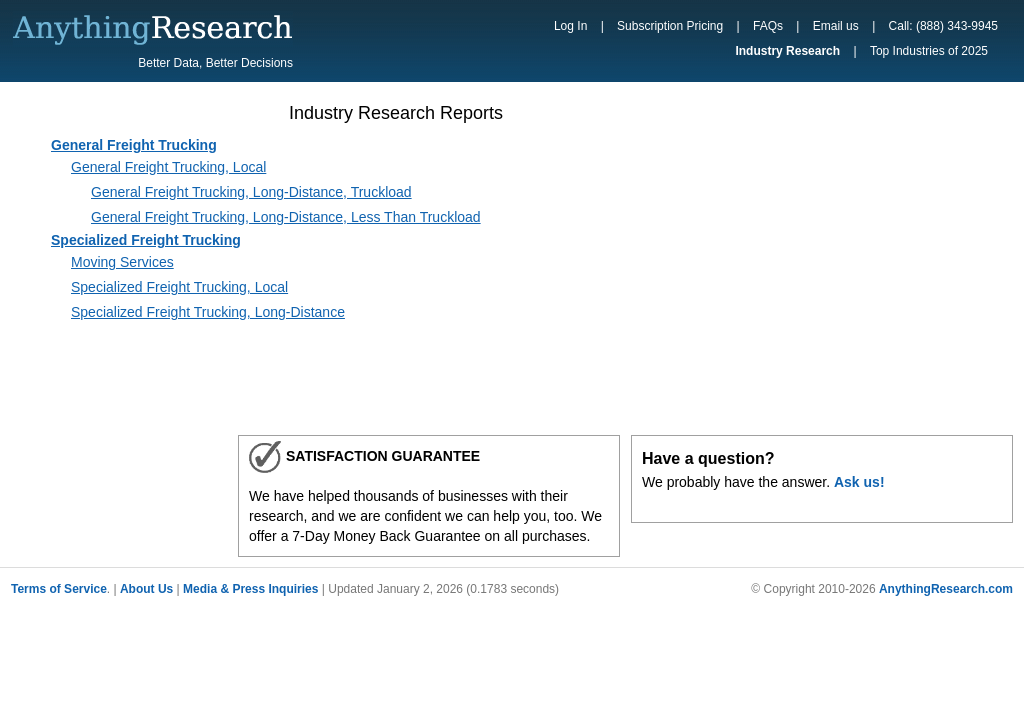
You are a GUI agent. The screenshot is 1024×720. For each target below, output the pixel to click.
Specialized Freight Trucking (146, 240)
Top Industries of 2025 (929, 51)
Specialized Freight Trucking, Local (179, 287)
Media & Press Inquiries (250, 589)
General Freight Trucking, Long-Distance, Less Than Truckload (286, 217)
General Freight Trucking (134, 145)
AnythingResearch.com (946, 589)
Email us (836, 26)
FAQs (768, 26)
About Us (146, 589)
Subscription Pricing (670, 26)
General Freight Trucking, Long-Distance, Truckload (251, 192)
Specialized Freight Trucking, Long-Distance (208, 312)
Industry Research (787, 51)
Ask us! (859, 482)
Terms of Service (59, 589)
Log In (570, 26)
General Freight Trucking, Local (168, 167)
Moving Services (122, 262)
